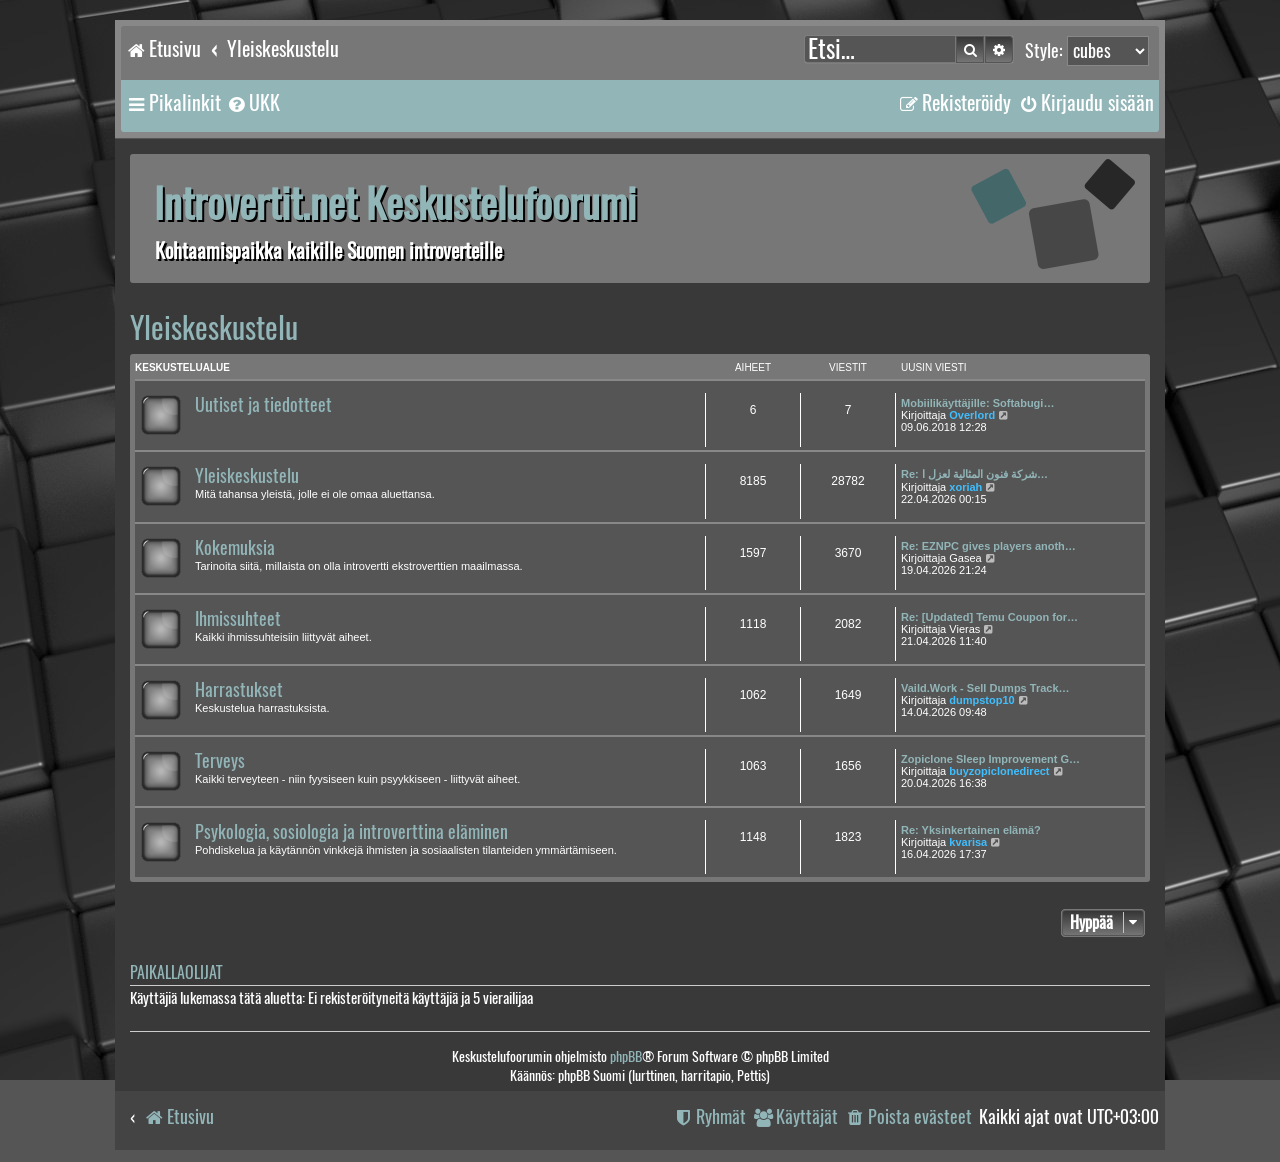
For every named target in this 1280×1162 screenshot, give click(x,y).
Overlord (972, 415)
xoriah (965, 487)
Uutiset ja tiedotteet (263, 405)
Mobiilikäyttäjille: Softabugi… (977, 403)
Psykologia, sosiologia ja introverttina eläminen (351, 832)
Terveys (220, 761)
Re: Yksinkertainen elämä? (971, 830)
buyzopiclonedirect (999, 771)
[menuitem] (253, 103)
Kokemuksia (235, 548)
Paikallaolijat (176, 972)
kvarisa (968, 842)
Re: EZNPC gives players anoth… (988, 546)
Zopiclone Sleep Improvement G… (990, 759)
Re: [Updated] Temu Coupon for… (989, 617)
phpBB (626, 1056)
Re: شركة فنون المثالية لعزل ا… (974, 474)
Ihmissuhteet (238, 619)
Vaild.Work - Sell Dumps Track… (985, 688)
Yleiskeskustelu (214, 327)
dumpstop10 (981, 700)
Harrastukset (239, 690)
